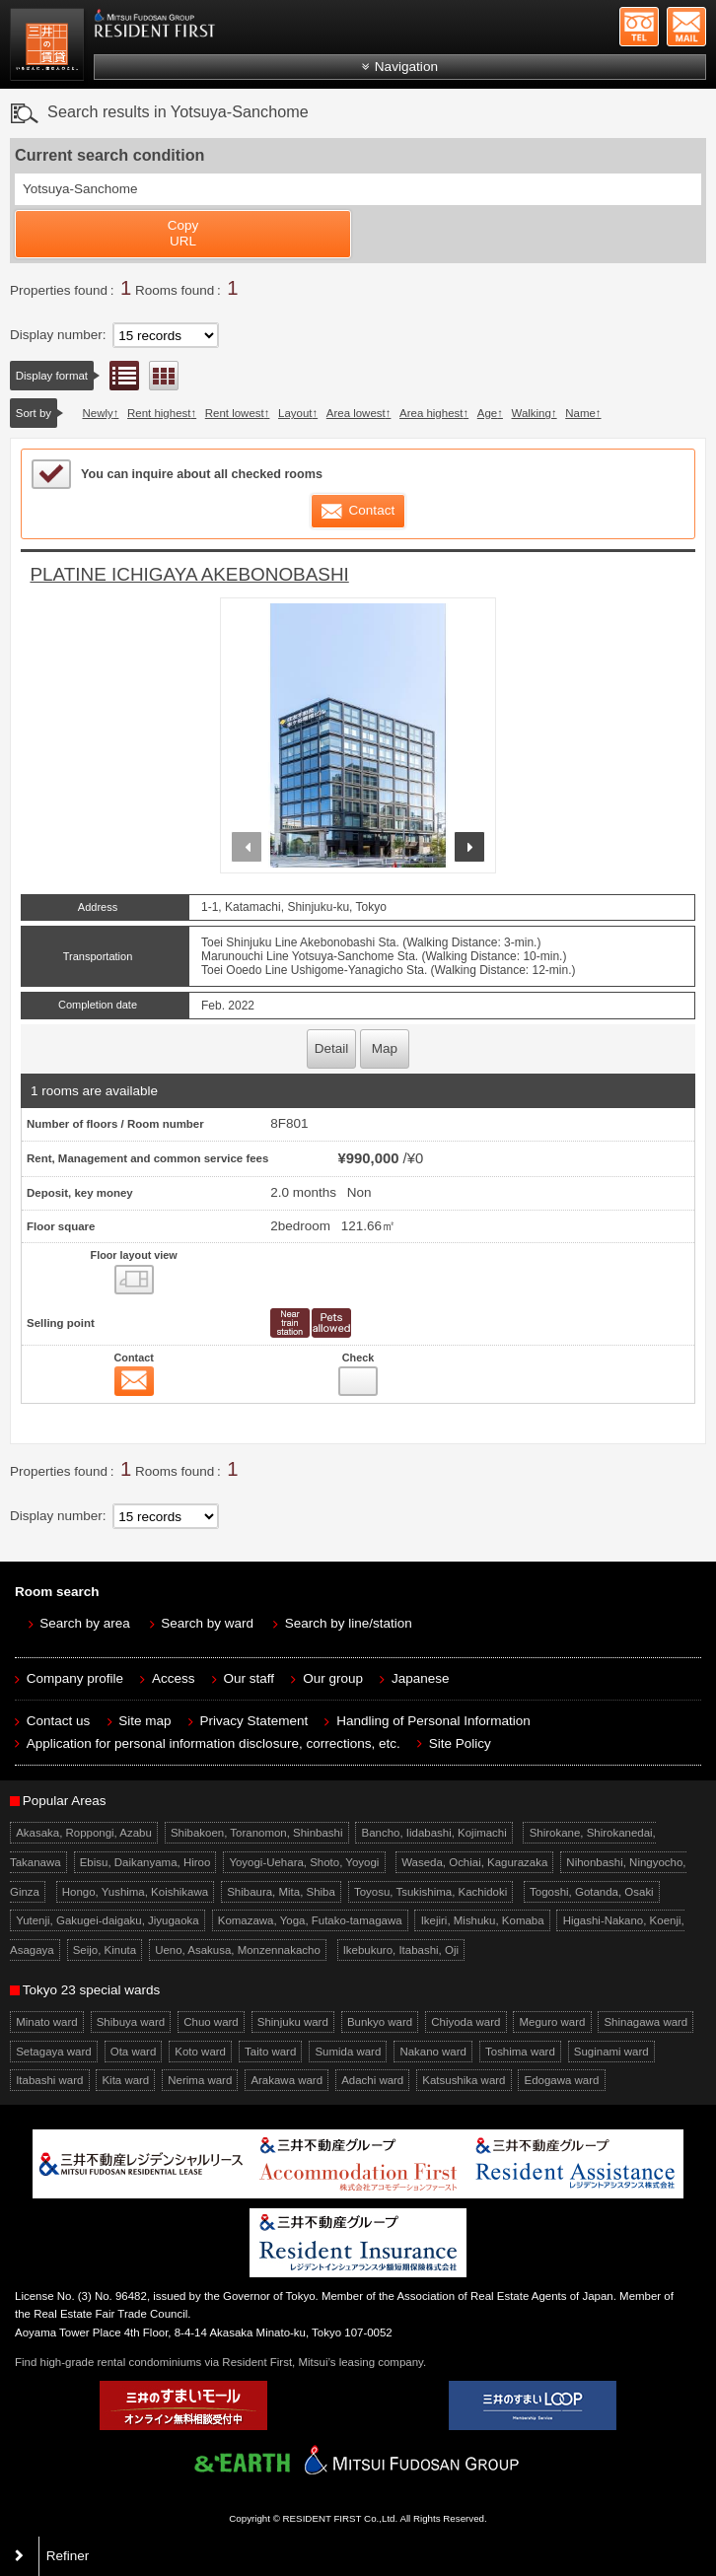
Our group (333, 1678)
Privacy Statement (254, 1720)
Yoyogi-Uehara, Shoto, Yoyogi (304, 1862)
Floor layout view (164, 375)
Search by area (84, 1623)
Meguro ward (552, 2022)
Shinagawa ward (645, 2022)
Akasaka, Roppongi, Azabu (84, 1833)
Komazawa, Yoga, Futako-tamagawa (310, 1920)
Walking (531, 413)
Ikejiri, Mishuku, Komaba (482, 1920)
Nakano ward (432, 2051)
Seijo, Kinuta (104, 1950)
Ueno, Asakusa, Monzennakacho (238, 1950)
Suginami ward (611, 2051)
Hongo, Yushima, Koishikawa (135, 1892)
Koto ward (200, 2051)
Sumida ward (348, 2051)
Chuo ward (210, 2022)
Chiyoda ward (465, 2022)
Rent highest (158, 413)
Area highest (431, 413)
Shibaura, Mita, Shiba (281, 1892)
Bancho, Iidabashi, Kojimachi (434, 1833)
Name (580, 413)
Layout (295, 413)
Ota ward (133, 2051)
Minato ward (46, 2022)
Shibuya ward (131, 2022)
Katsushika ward (463, 2080)
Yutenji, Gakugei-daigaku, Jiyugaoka (107, 1920)
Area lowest (356, 413)
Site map (144, 1720)
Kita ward (125, 2080)
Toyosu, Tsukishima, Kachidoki (430, 1892)
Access (173, 1678)
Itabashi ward (49, 2080)
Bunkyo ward (379, 2022)
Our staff (249, 1678)
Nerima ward (200, 2080)
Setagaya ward (54, 2051)
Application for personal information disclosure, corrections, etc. (213, 1743)
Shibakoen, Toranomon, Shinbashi (257, 1833)
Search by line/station (348, 1623)
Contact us (59, 1720)
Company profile (75, 1678)
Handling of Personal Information (433, 1720)
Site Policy (460, 1743)
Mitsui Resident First (49, 47)
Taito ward (270, 2051)
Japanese (421, 1678)
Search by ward (207, 1623)
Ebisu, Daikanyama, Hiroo (145, 1862)
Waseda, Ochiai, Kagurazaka (474, 1862)
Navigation (406, 66)
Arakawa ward (286, 2080)
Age (487, 413)
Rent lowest (234, 413)
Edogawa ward (562, 2080)
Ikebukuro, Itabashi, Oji (401, 1950)
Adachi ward (372, 2080)
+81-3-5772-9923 (639, 26)
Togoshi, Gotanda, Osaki (592, 1892)
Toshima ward (520, 2051)
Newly (97, 413)
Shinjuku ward (292, 2022)
